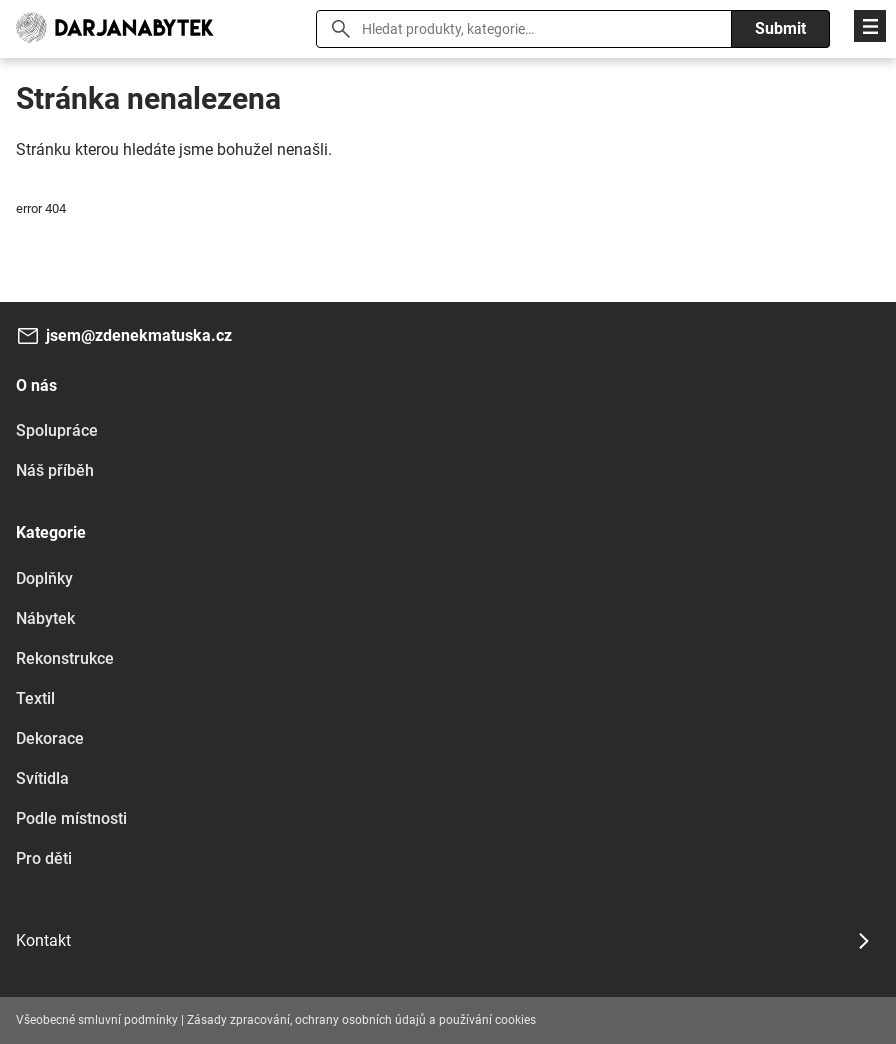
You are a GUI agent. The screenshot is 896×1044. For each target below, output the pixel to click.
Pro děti (44, 858)
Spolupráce (57, 430)
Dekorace (50, 738)
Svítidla (42, 778)
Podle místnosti (71, 818)
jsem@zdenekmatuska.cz (139, 335)
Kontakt (43, 940)
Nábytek (45, 618)
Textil (35, 698)
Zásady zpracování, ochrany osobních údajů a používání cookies (361, 1020)
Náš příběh (55, 470)
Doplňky (44, 578)
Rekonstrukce (65, 658)
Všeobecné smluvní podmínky (97, 1020)
